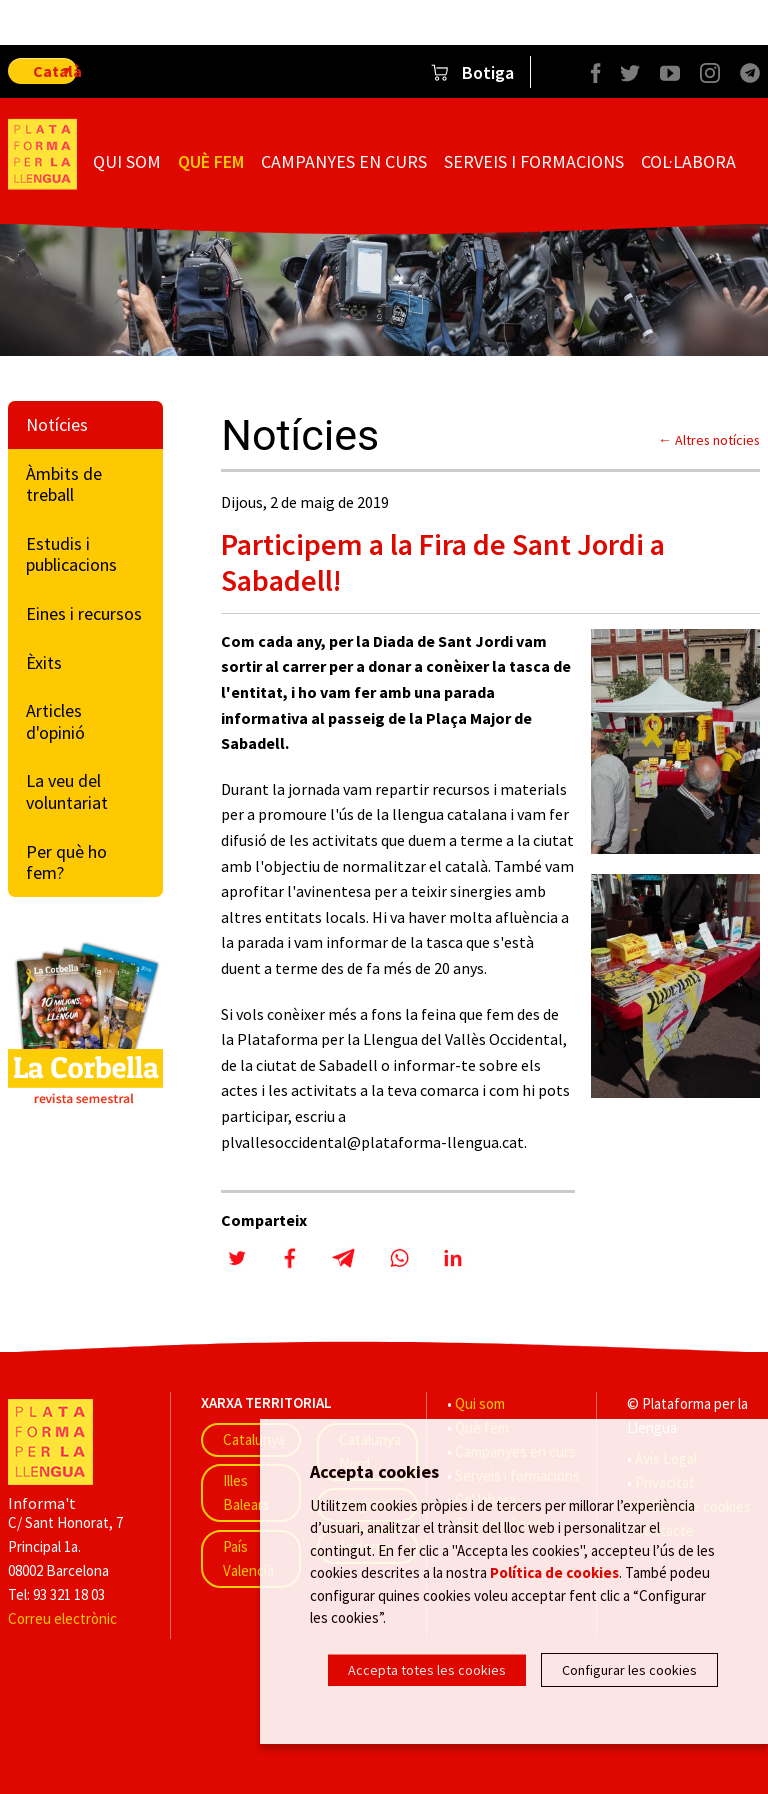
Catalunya (254, 1439)
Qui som (127, 161)
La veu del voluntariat (67, 791)
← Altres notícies (709, 440)
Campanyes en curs (344, 161)
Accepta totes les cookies (427, 1670)
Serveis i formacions (534, 161)
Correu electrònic (62, 1618)
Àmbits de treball (64, 484)
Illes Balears (246, 1492)
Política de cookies (554, 1576)
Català (55, 71)
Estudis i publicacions (71, 554)
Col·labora (688, 161)
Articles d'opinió (55, 721)
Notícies (57, 424)
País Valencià (248, 1558)
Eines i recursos (84, 613)
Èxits (44, 662)
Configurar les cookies (629, 1670)
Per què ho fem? (66, 862)
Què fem (211, 161)
